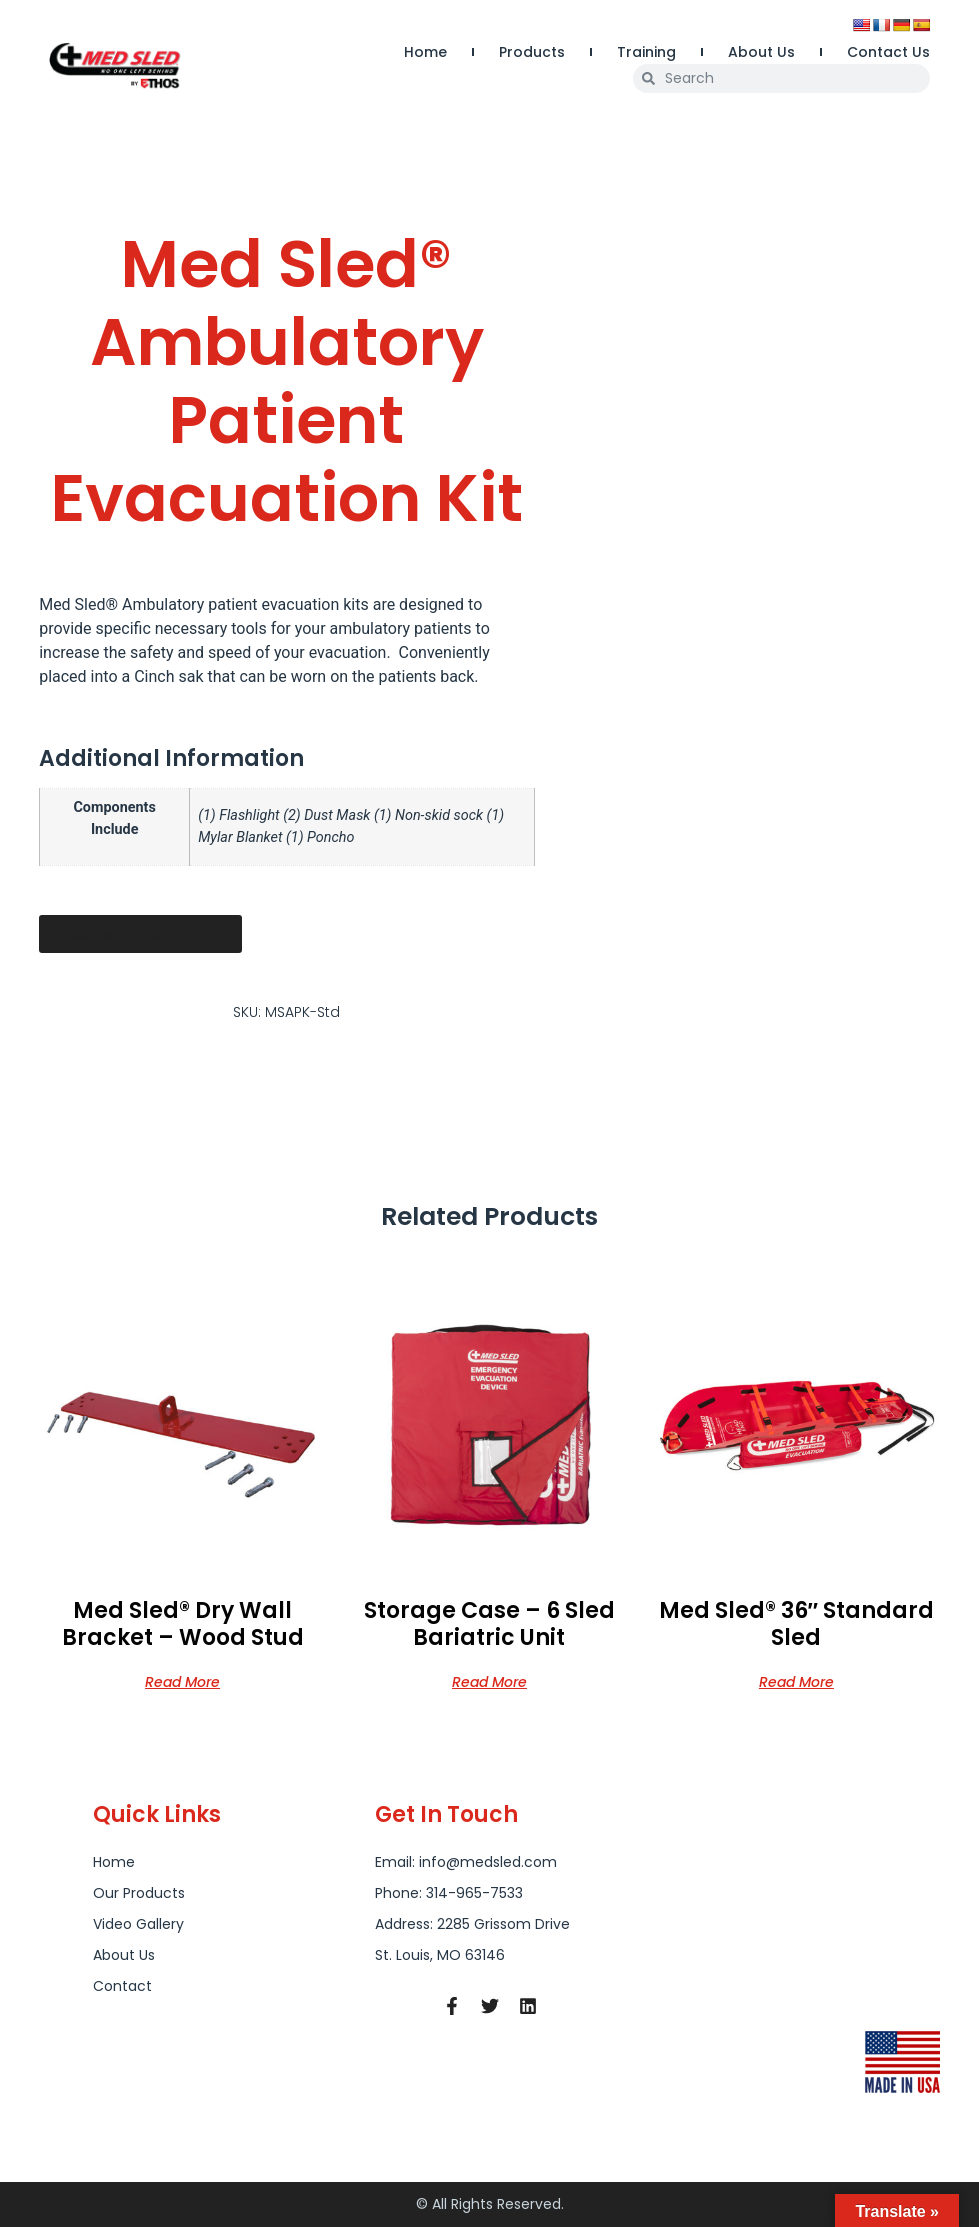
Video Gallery (138, 1924)
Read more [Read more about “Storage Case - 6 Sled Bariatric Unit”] (489, 1680)
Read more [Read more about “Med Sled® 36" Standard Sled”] (796, 1680)
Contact (122, 1986)
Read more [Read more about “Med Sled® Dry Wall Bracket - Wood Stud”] (182, 1680)
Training (646, 52)
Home (425, 52)
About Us (761, 52)
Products (532, 52)
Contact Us (888, 52)
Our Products (139, 1893)
